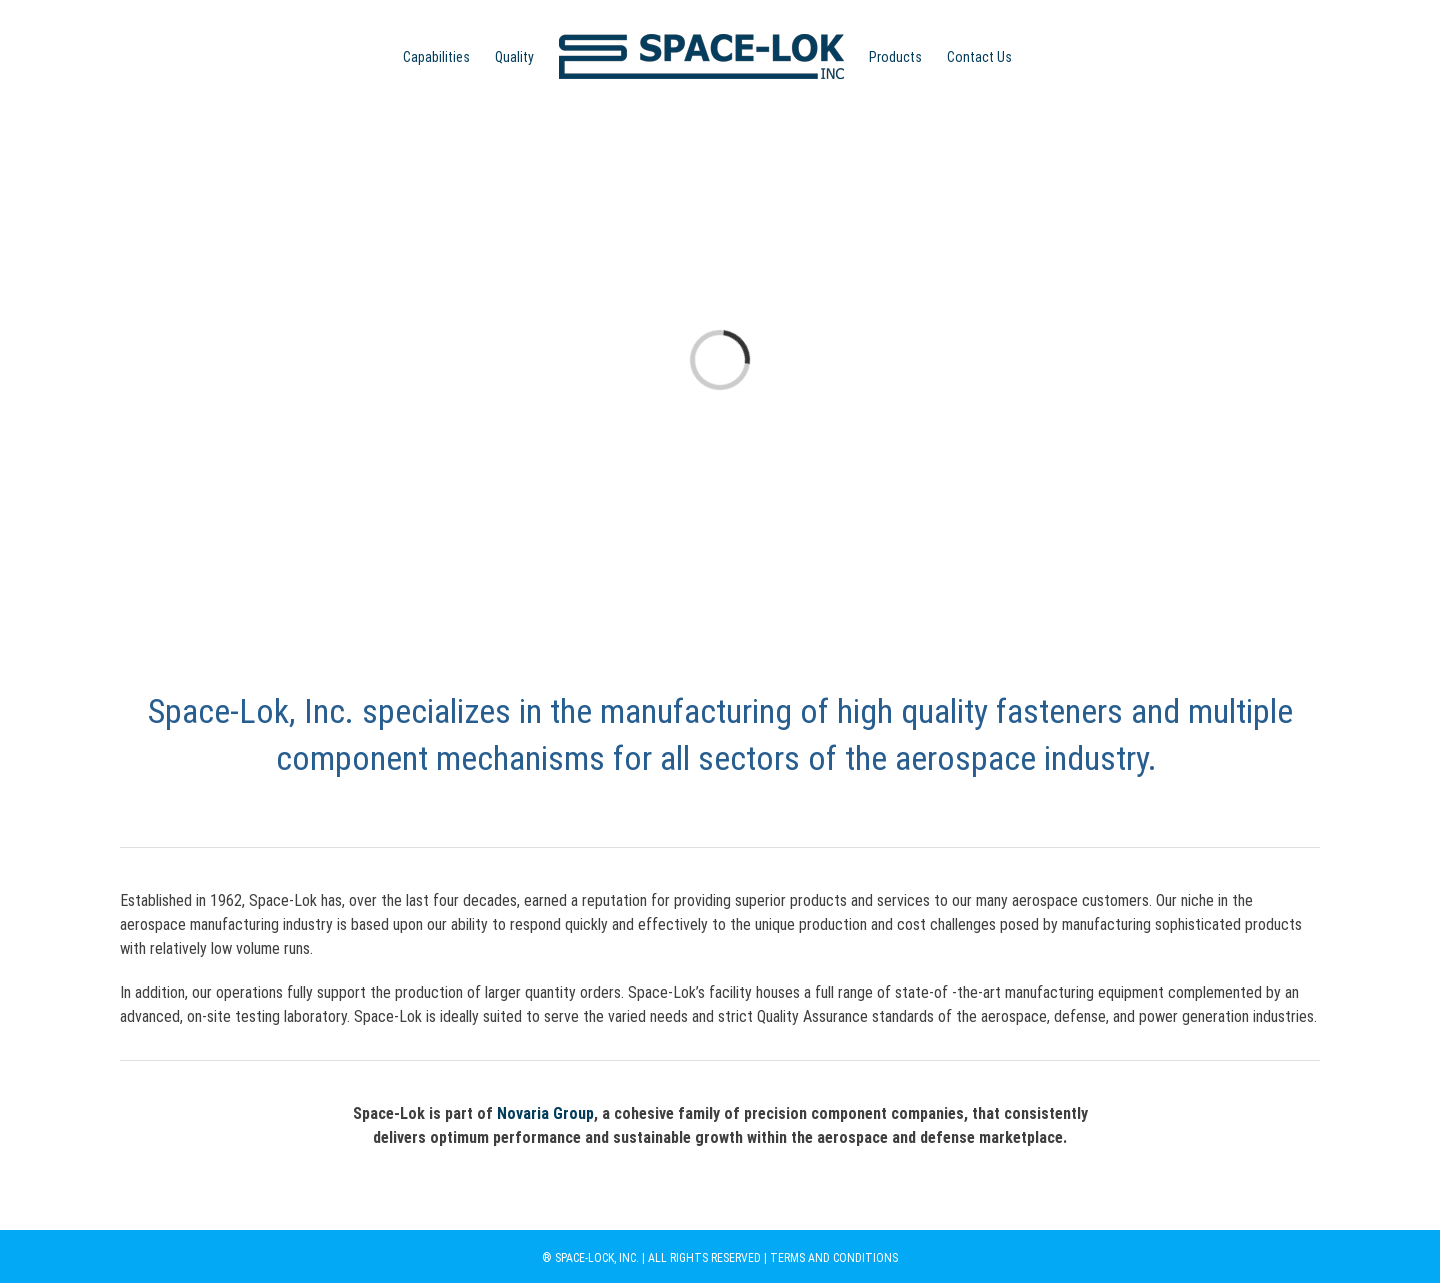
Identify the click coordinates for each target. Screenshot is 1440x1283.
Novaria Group (545, 1113)
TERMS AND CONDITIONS (834, 1258)
